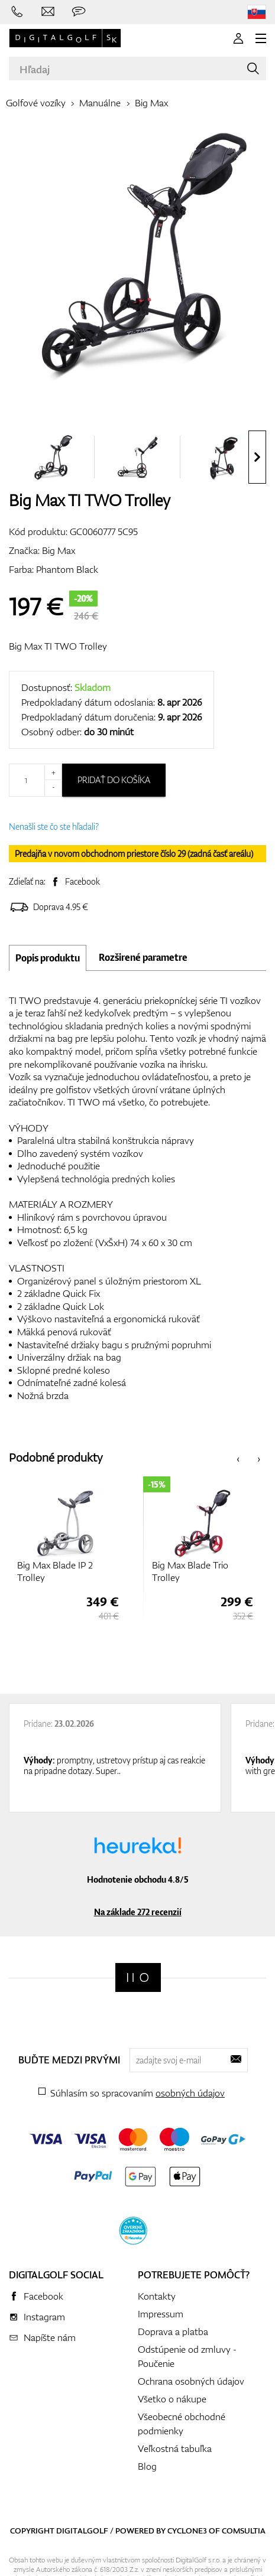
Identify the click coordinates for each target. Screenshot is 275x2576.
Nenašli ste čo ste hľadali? (54, 826)
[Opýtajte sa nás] (78, 12)
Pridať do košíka (113, 779)
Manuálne (100, 102)
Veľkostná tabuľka (175, 2448)
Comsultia (244, 2530)
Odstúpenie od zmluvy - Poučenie (187, 2356)
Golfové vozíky (36, 102)
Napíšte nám (50, 2337)
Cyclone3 (187, 2530)
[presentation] (257, 457)
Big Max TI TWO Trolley (58, 646)
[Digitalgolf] (138, 1977)
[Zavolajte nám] (17, 12)
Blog (147, 2466)
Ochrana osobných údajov (191, 2381)
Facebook (82, 881)
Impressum (160, 2313)
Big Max (151, 102)
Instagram (44, 2316)
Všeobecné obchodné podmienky (181, 2423)
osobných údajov (190, 2092)
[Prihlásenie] (238, 38)
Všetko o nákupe (172, 2398)
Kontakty (157, 2296)
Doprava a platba (173, 2331)
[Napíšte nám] (48, 12)
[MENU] (261, 38)
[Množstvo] (35, 780)
